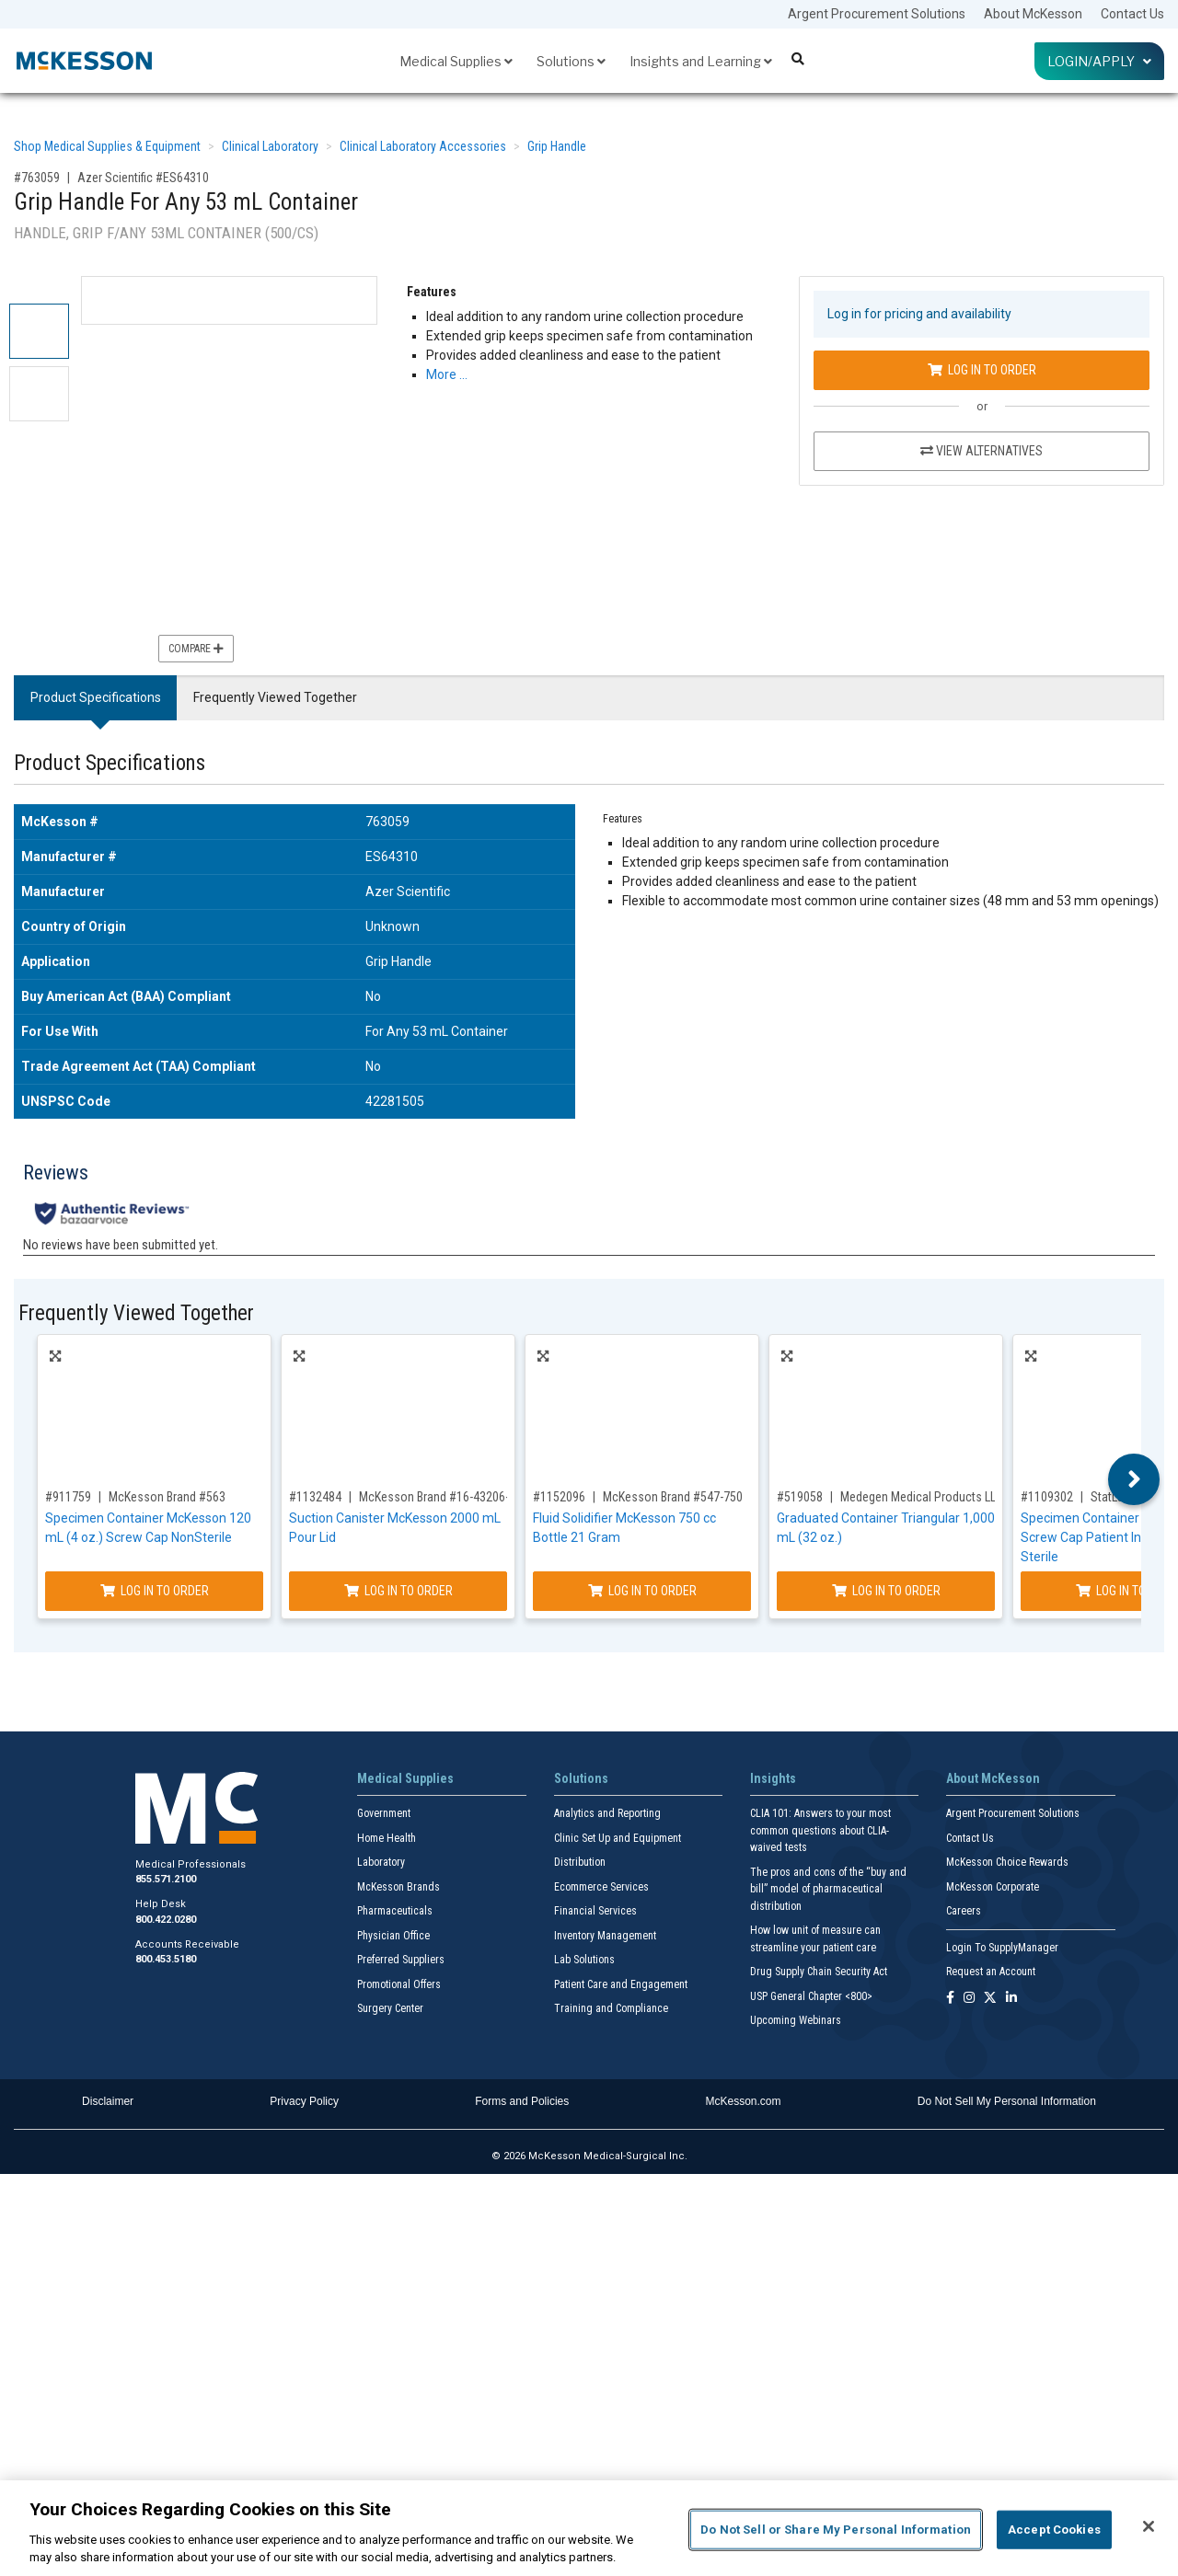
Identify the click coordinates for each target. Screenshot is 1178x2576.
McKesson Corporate (992, 1886)
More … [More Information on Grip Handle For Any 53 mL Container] (447, 374)
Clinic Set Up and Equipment (617, 1838)
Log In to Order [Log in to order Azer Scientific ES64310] (982, 369)
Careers (963, 1910)
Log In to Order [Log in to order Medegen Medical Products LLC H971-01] (886, 1590)
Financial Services (595, 1910)
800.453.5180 (165, 1959)
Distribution (580, 1862)
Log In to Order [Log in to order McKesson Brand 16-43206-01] (398, 1590)
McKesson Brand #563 (167, 1496)
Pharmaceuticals (395, 1910)
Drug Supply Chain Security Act (818, 1971)
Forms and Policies (522, 2101)
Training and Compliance (611, 2008)
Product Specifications (95, 697)
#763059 (37, 177)
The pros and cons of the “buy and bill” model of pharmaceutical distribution (828, 1889)
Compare (196, 648)
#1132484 (315, 1496)
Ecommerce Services (601, 1886)
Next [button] (1134, 1479)
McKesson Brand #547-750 (673, 1496)
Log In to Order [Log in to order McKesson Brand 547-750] (642, 1590)
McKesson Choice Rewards (1007, 1862)
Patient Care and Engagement (620, 1984)
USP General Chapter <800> (811, 1996)
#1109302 (1047, 1496)
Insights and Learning (700, 61)
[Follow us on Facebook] (950, 1998)
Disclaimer (107, 2101)
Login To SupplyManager (1002, 1947)
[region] (589, 2528)
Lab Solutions (584, 1959)
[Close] (1148, 2526)
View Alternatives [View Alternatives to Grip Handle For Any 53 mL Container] (981, 450)
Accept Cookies (1054, 2529)
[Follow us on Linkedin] (1011, 1998)
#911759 (68, 1496)
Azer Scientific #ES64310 (143, 177)
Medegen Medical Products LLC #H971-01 (948, 1496)
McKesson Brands (398, 1886)
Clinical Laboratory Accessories (423, 146)
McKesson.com (743, 2101)
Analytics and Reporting (607, 1813)
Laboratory (381, 1862)
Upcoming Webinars (795, 2020)
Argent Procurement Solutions (876, 13)
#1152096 (559, 1496)
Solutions (571, 61)
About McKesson (1033, 13)
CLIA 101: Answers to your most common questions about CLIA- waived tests (820, 1830)
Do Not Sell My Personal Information (1007, 2101)
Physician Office (393, 1935)
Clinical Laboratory (270, 146)
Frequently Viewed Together (275, 697)
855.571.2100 (165, 1879)
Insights (773, 1778)
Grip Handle (556, 146)
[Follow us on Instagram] (969, 1998)
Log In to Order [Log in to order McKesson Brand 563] (154, 1590)
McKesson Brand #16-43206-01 (440, 1496)
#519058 (800, 1496)
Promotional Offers (399, 1984)
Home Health (386, 1838)
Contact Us (1132, 13)
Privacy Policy (304, 2101)
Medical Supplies (456, 61)
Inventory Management (605, 1935)
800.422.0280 (165, 1920)
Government (383, 1813)
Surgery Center (390, 2008)
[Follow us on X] (990, 1998)
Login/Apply (1099, 61)
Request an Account (990, 1971)
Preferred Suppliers (401, 1959)
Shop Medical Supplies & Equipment (107, 146)
